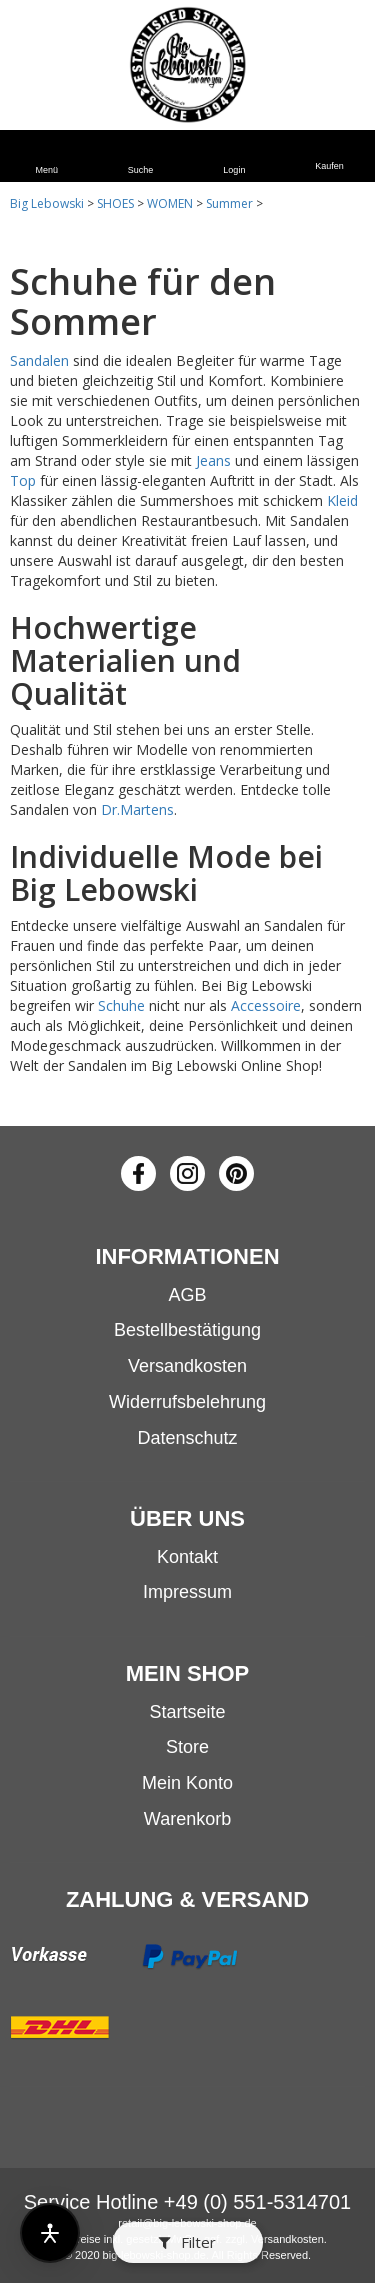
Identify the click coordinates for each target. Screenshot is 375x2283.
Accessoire (266, 1005)
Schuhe (121, 1005)
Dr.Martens (137, 809)
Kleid (342, 500)
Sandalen (39, 360)
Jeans (213, 460)
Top (23, 480)
